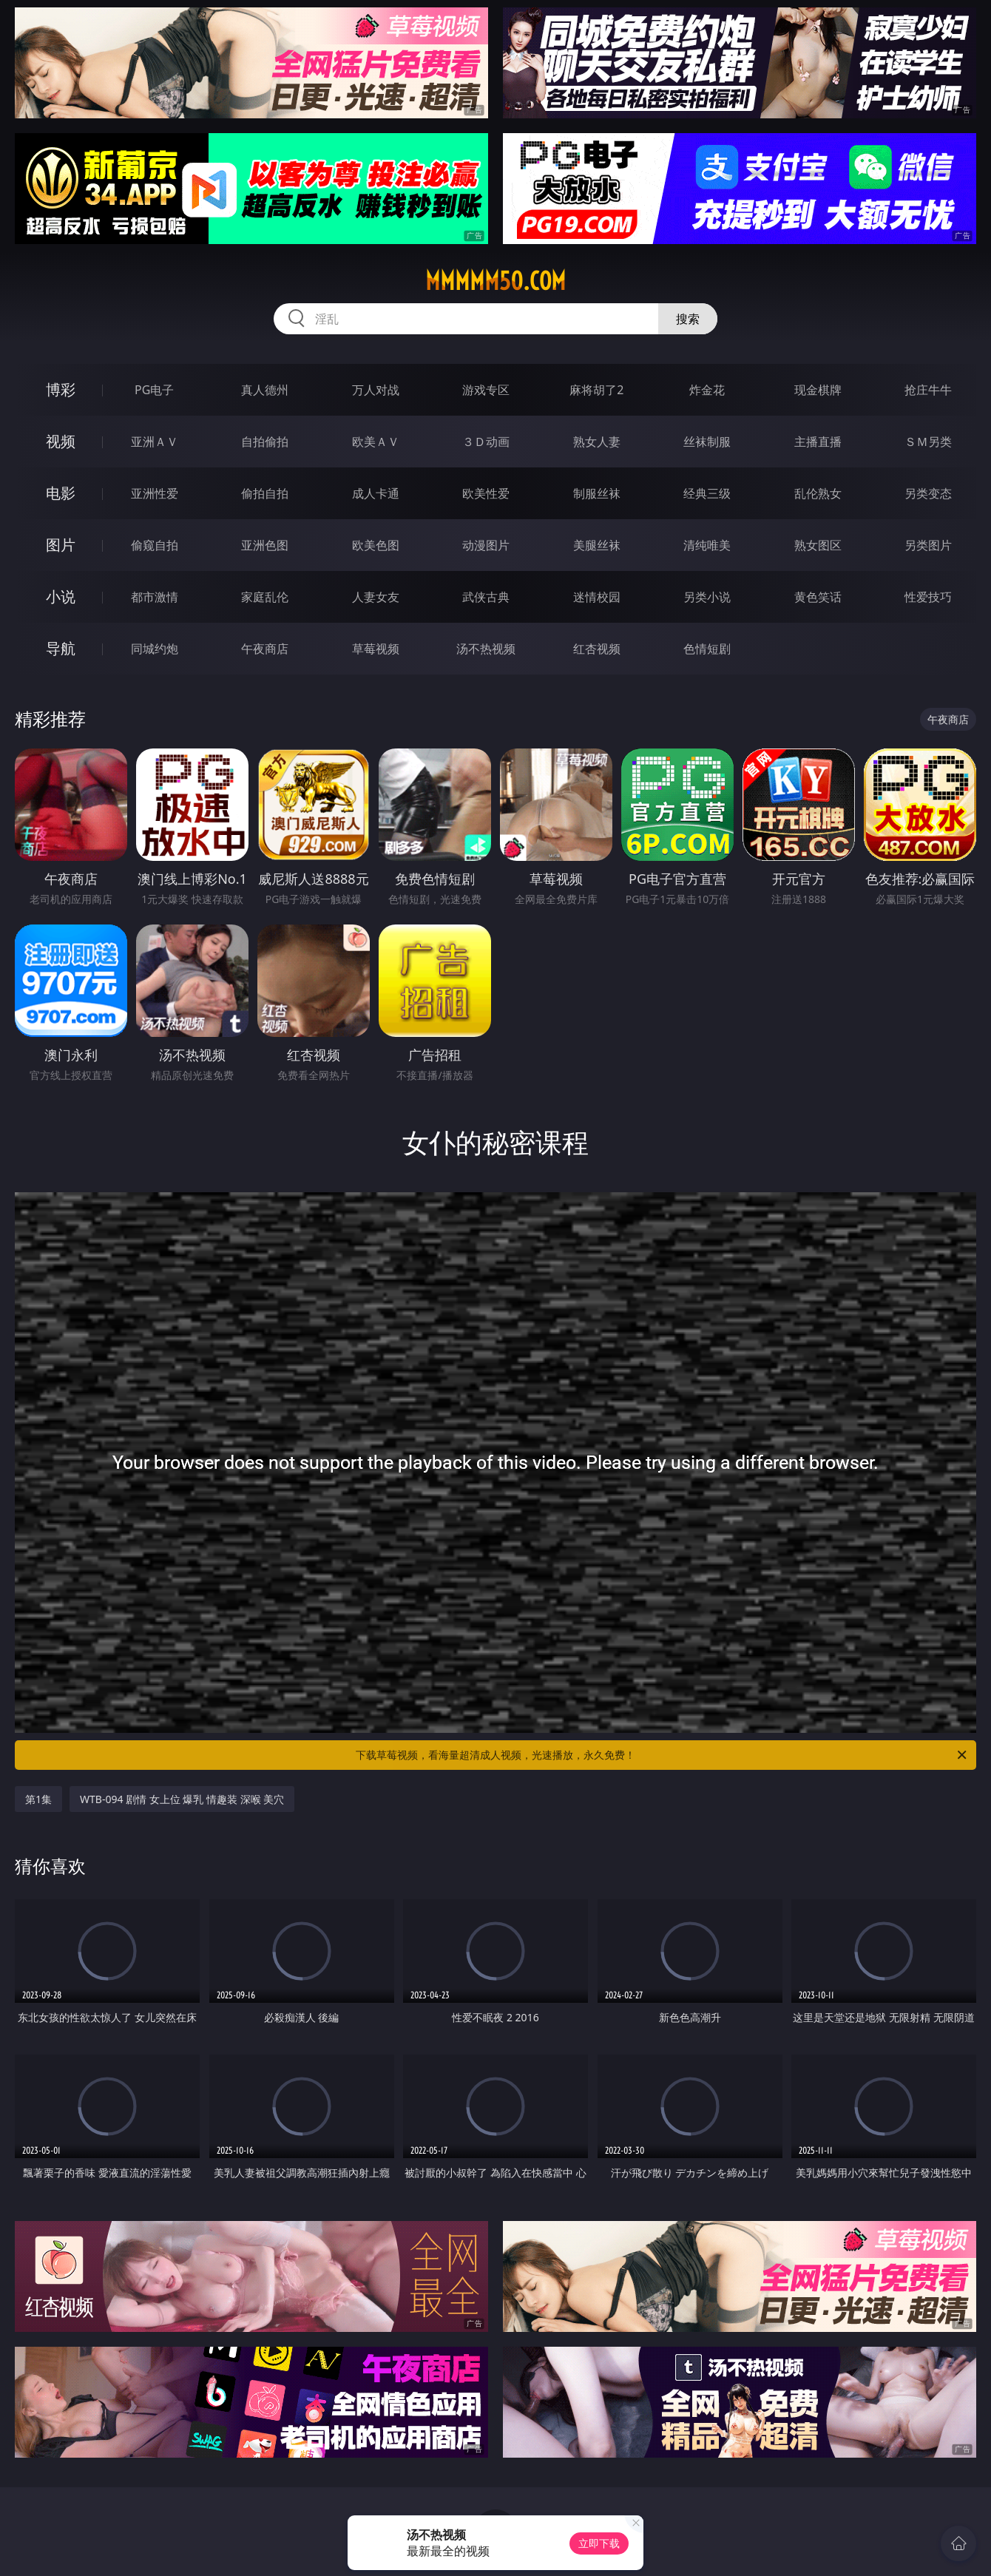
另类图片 (928, 545)
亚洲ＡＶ (154, 441)
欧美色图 (375, 545)
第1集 (38, 1799)
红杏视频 (596, 648)
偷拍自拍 (264, 493)
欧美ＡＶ (375, 441)
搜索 (688, 319)
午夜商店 (264, 648)
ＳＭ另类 (928, 441)
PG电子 (154, 390)
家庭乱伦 (264, 597)
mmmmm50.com (495, 281)
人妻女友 (375, 597)
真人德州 (264, 390)
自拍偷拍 (264, 441)
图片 (60, 545)
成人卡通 (375, 493)
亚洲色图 (264, 545)
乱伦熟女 (818, 493)
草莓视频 (375, 648)
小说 (60, 596)
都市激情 (154, 597)
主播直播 (818, 441)
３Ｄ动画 (486, 441)
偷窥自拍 (154, 545)
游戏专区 (486, 390)
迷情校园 (596, 597)
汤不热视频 (485, 648)
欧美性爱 (486, 493)
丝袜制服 (707, 441)
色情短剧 (707, 648)
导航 (60, 648)
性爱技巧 (928, 597)
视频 (60, 441)
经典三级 (707, 493)
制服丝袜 (596, 493)
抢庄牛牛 (928, 390)
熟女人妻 (596, 441)
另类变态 (928, 493)
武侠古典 (486, 597)
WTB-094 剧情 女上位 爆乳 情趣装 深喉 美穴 (182, 1799)
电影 (60, 493)
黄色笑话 (818, 597)
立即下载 (599, 2543)
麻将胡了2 (596, 390)
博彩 (60, 389)
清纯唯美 (707, 545)
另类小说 (707, 597)
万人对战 (375, 390)
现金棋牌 (818, 390)
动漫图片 (486, 545)
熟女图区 (818, 545)
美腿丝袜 (596, 545)
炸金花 (707, 390)
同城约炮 (154, 648)
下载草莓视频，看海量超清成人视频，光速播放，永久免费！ (662, 1755)
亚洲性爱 (154, 493)
